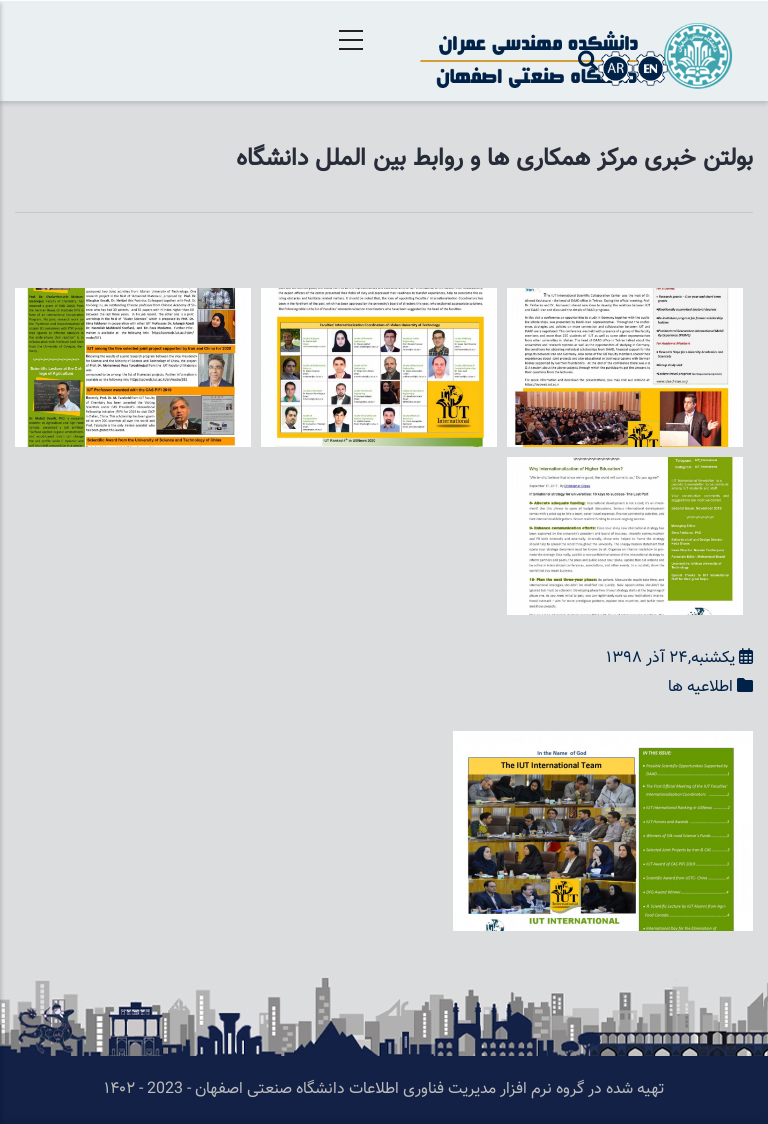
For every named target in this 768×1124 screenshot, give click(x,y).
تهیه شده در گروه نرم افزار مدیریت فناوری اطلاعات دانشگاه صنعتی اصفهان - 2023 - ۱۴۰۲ (384, 1089)
